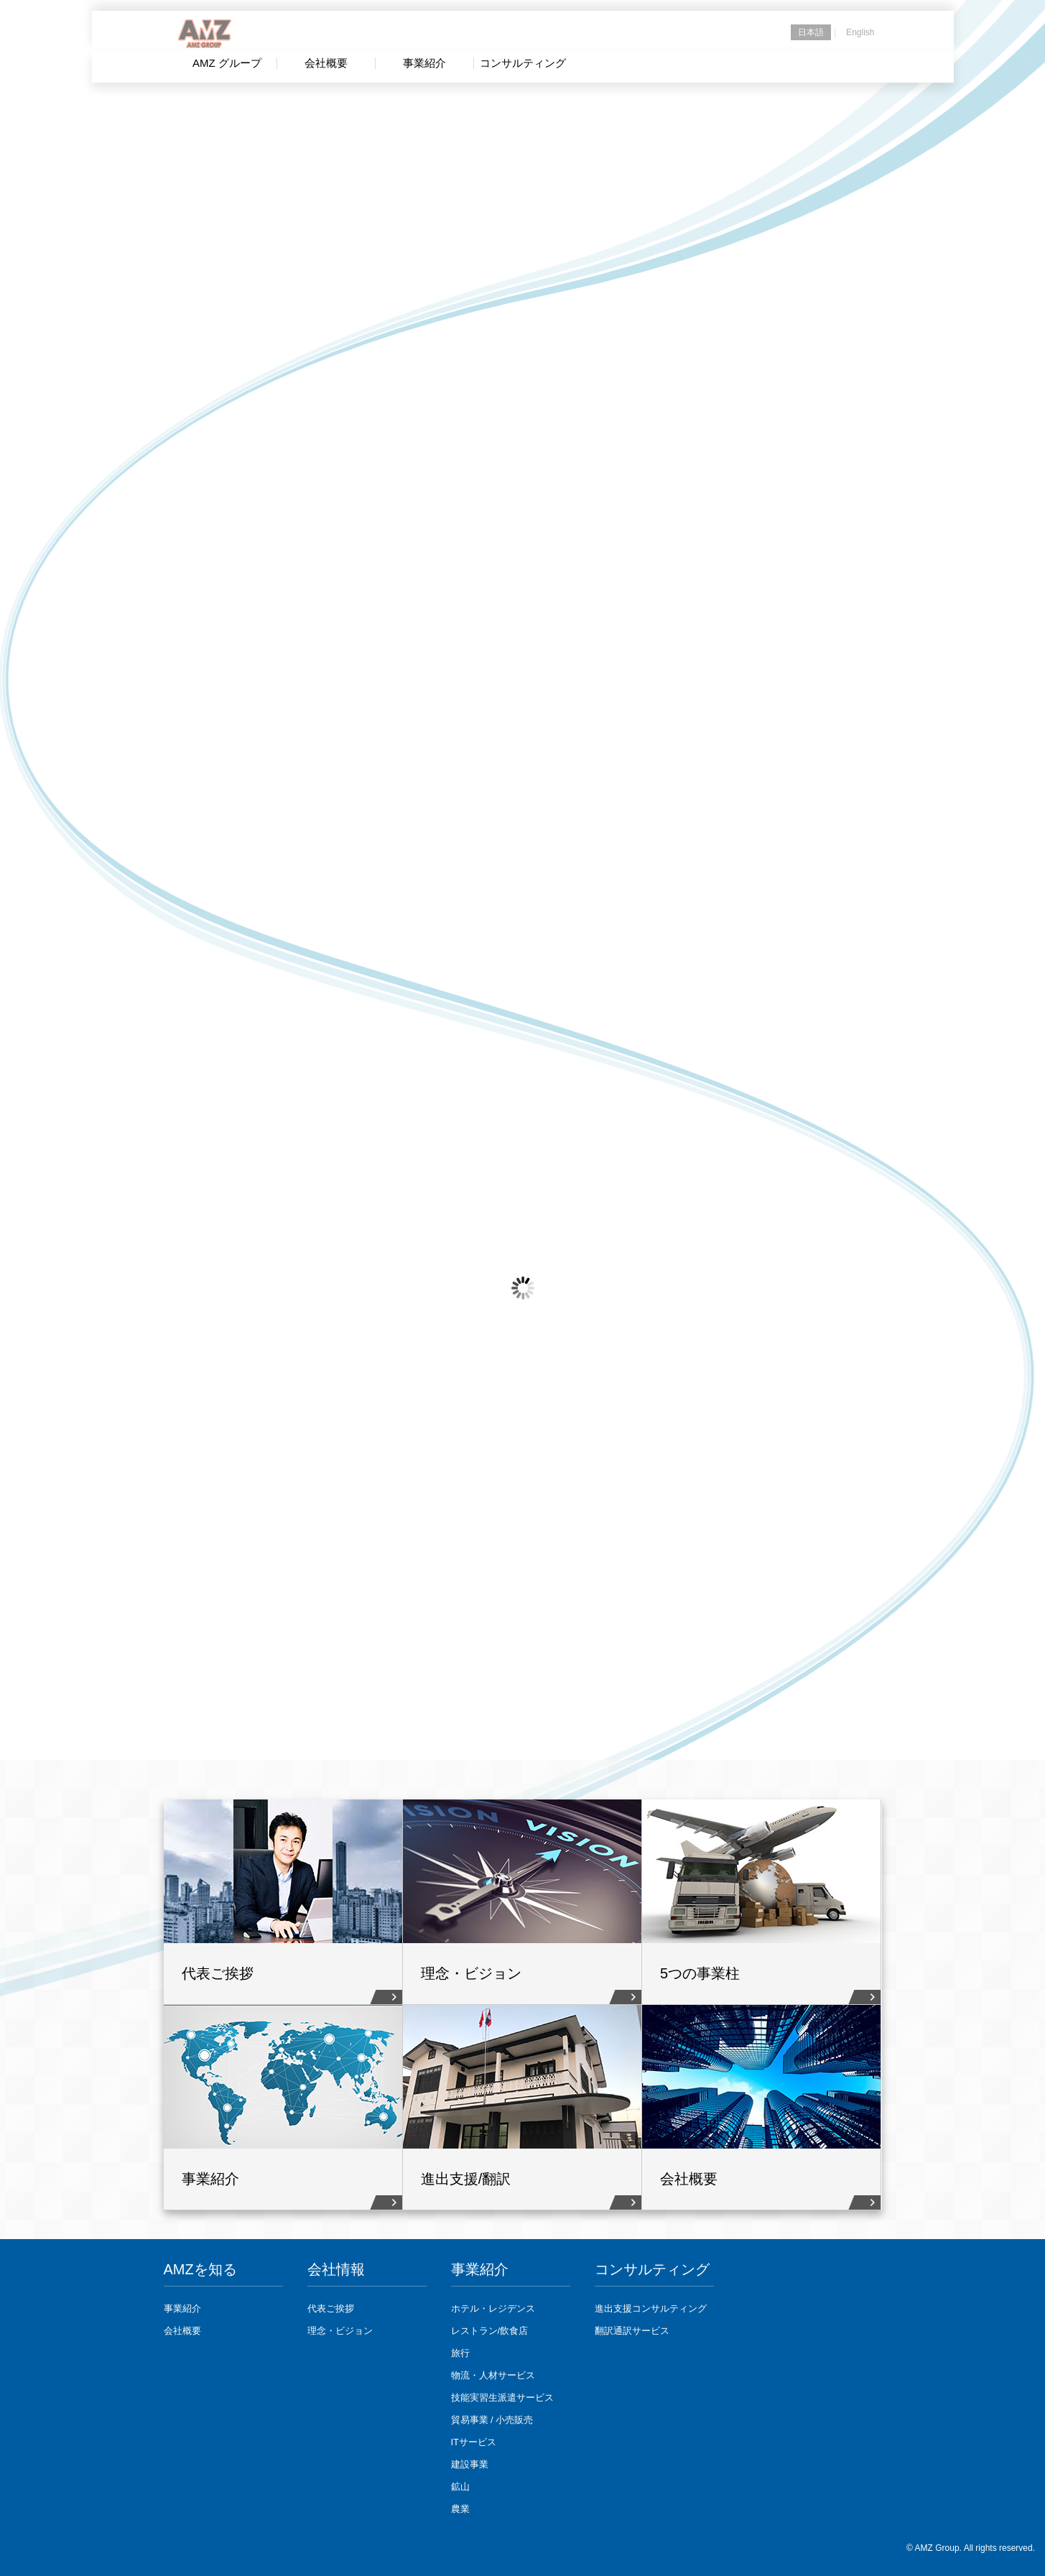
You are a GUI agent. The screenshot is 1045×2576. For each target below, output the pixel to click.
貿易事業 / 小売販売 (492, 2419)
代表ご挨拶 (330, 2308)
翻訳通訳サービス (632, 2330)
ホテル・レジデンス (493, 2308)
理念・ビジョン (340, 2330)
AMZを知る (200, 2269)
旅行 (460, 2353)
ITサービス (474, 2442)
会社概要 (182, 2330)
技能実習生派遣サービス (502, 2397)
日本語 (811, 32)
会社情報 (336, 2269)
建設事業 (469, 2464)
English (860, 32)
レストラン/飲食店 (490, 2330)
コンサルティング (652, 2269)
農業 (460, 2508)
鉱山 (460, 2486)
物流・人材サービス (493, 2375)
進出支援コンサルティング (651, 2308)
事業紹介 (182, 2308)
